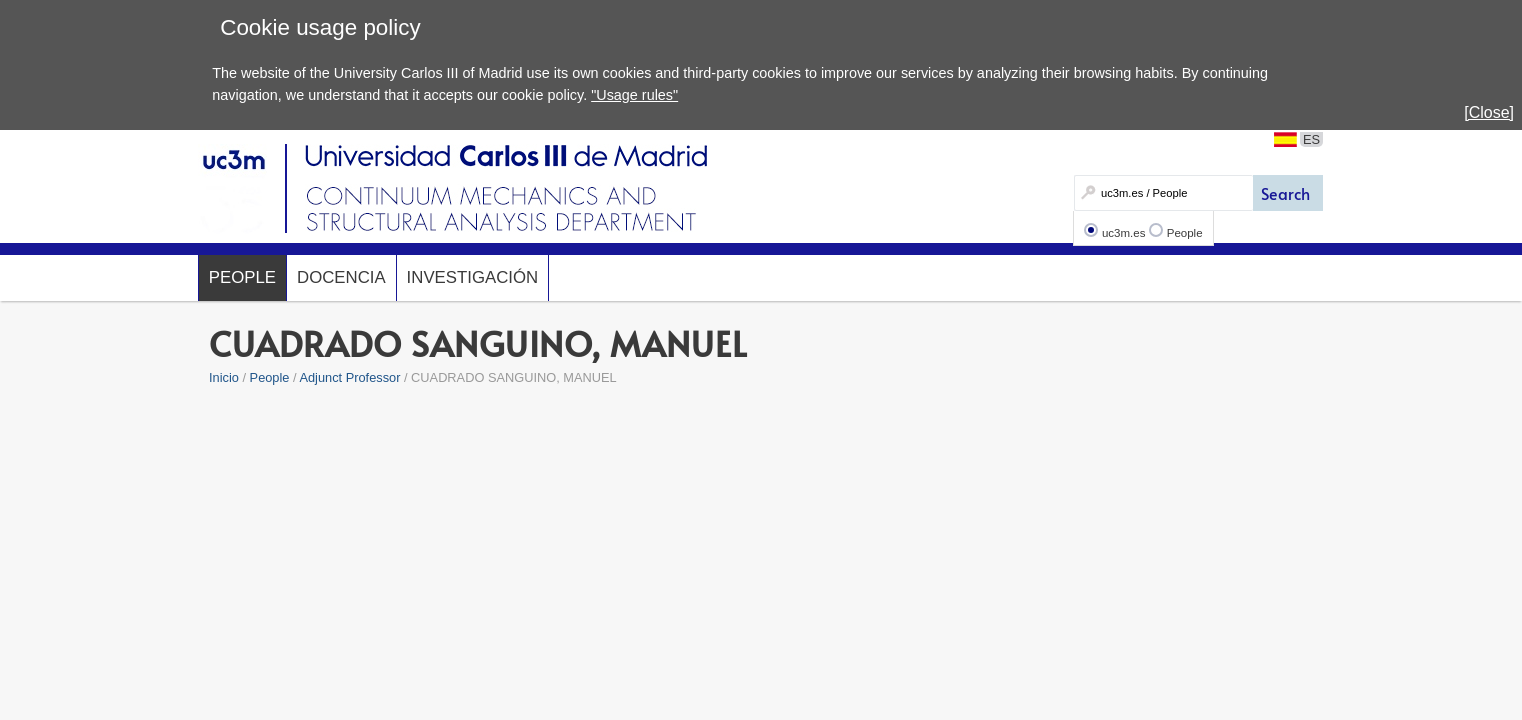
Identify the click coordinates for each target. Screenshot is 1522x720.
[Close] (1489, 112)
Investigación (472, 277)
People (1185, 233)
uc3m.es (1124, 233)
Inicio (224, 377)
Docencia (341, 277)
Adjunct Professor (349, 377)
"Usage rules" (634, 95)
